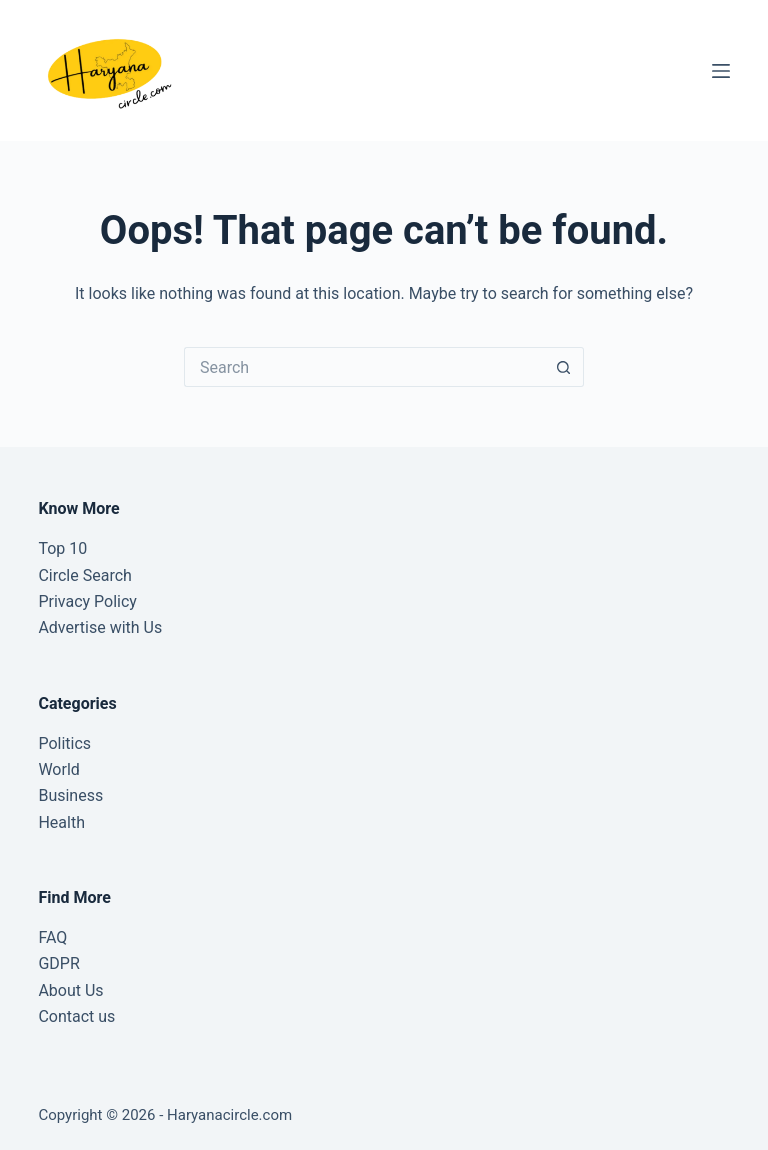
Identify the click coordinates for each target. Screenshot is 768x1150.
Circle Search (84, 575)
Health (61, 822)
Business (70, 795)
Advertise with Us (100, 627)
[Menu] (721, 71)
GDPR (58, 963)
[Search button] (564, 367)
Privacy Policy (87, 601)
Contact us (76, 1016)
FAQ (52, 937)
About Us (70, 990)
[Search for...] (364, 367)
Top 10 (62, 548)
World (58, 769)
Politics (64, 743)
